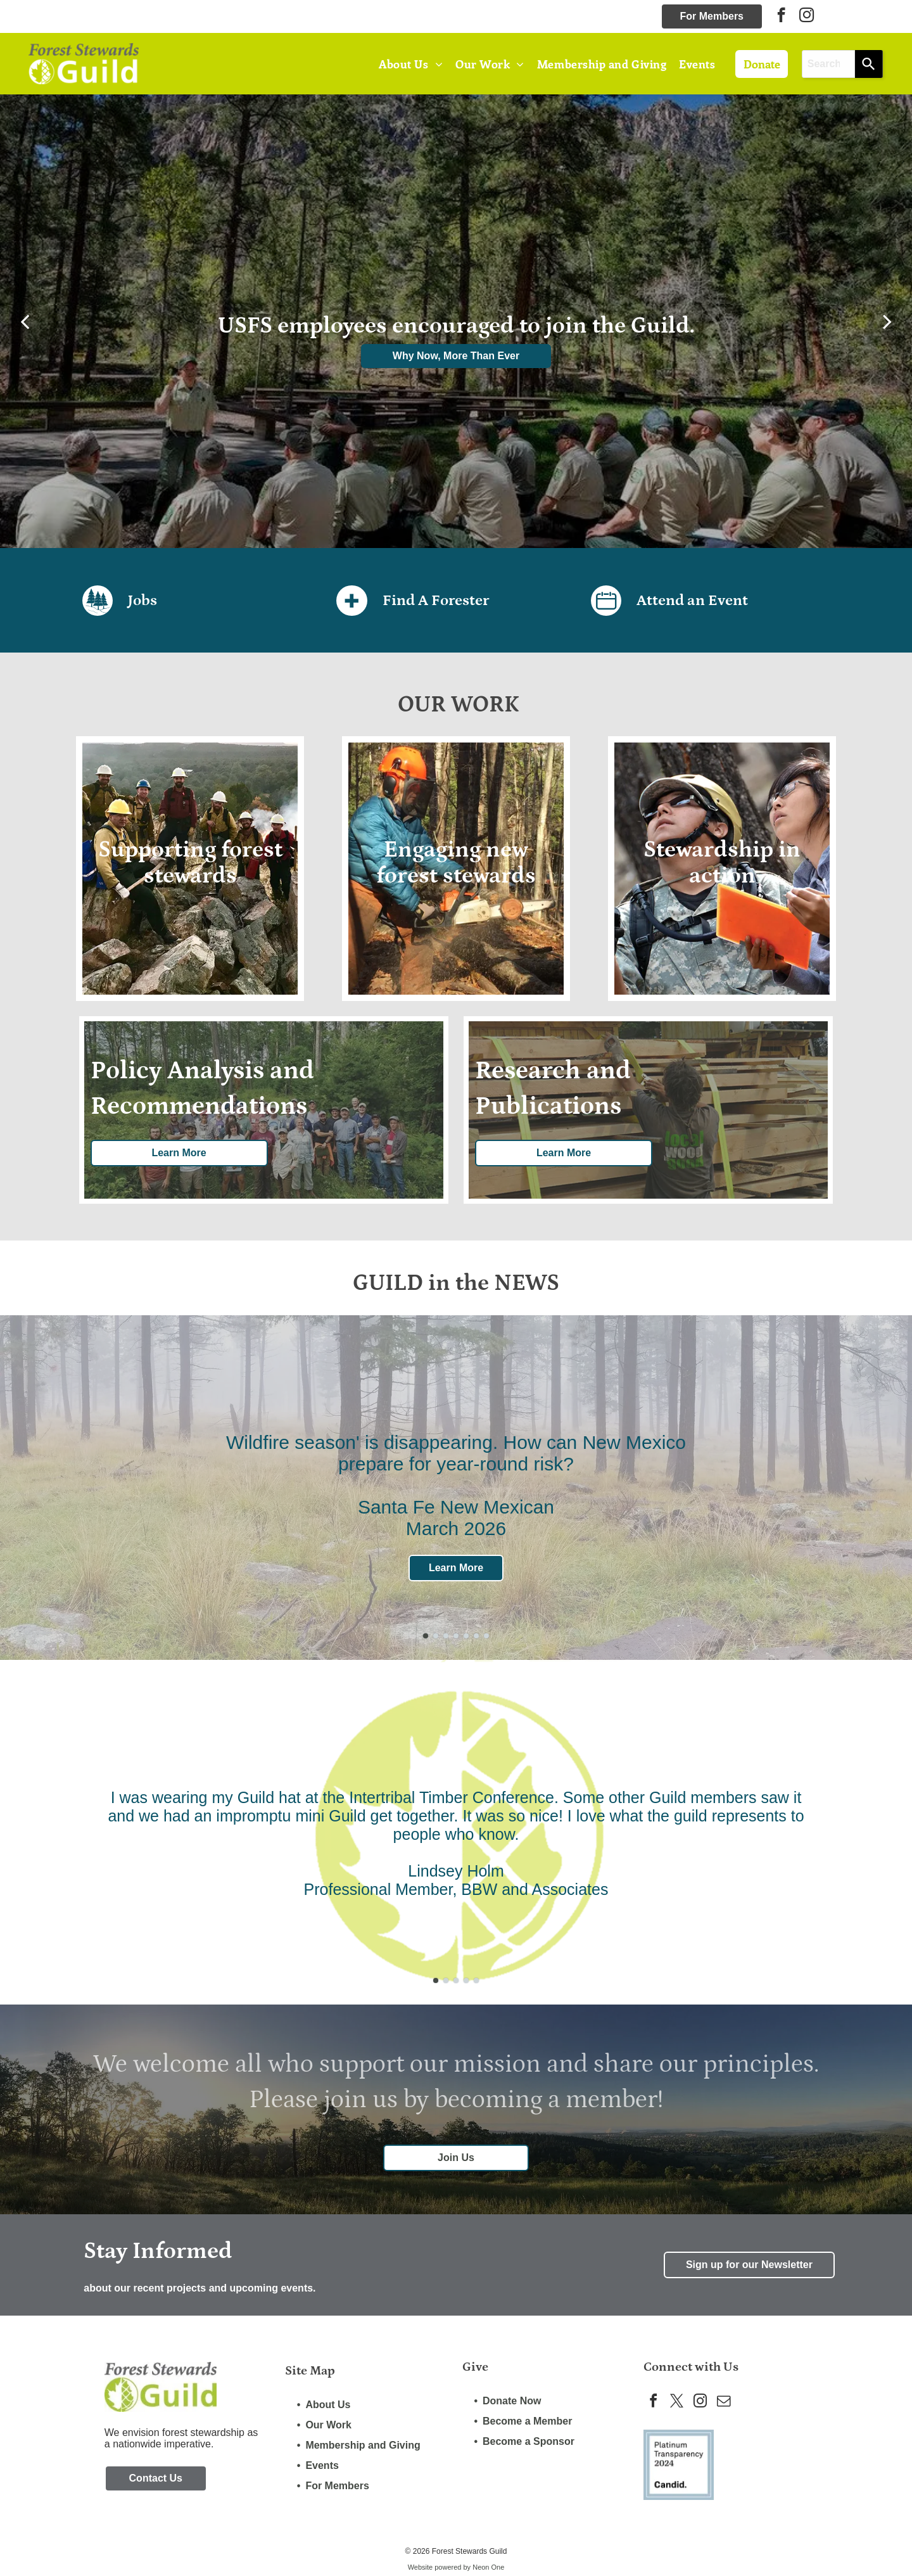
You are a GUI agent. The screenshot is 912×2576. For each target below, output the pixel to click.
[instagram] (806, 16)
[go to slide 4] (456, 1635)
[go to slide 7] (486, 1635)
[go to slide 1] (425, 1635)
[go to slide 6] (476, 1635)
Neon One (488, 2569)
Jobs (142, 600)
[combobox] (829, 64)
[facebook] (781, 16)
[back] (24, 321)
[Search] (869, 64)
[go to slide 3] (445, 1635)
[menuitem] (410, 64)
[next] (887, 321)
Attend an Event (692, 600)
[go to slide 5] (466, 1635)
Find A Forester (436, 600)
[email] (730, 2403)
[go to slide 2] (435, 1635)
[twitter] (680, 2403)
